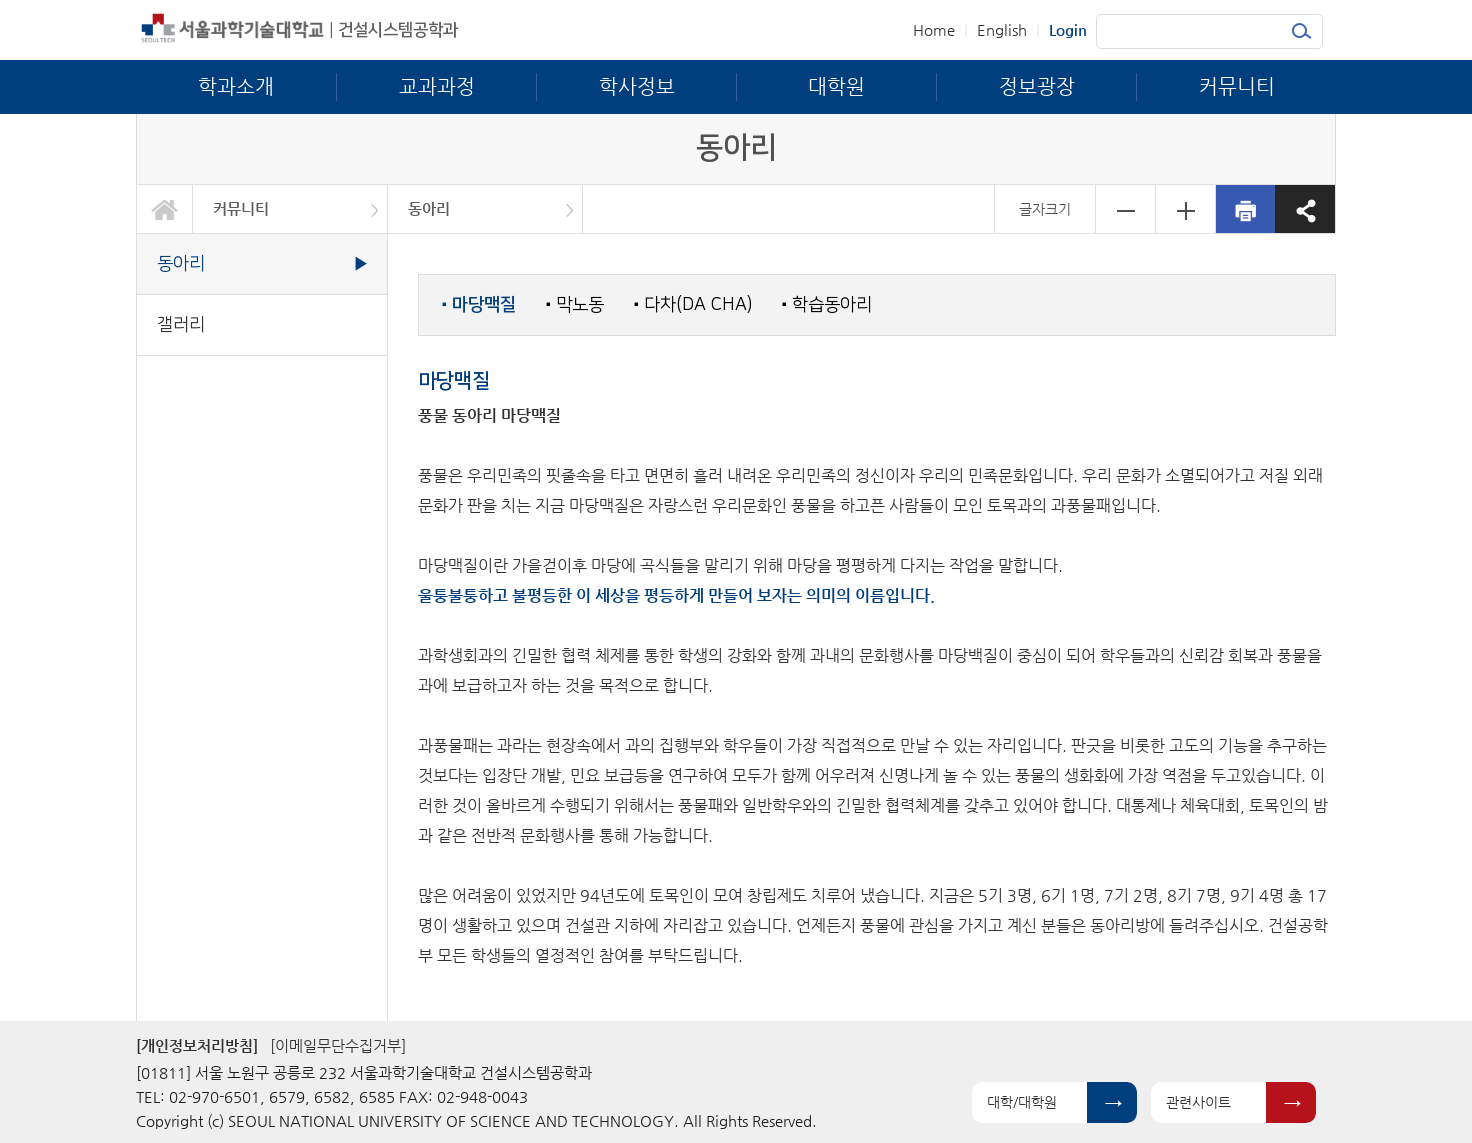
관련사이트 (1198, 1102)
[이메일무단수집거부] (338, 1045)
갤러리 (181, 324)
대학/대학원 (1022, 1102)
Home (934, 29)
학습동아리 (827, 304)
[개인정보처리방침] (197, 1045)
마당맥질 (479, 305)
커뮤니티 (241, 208)
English (1002, 29)
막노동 (575, 304)
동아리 (429, 208)
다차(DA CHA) (693, 304)
